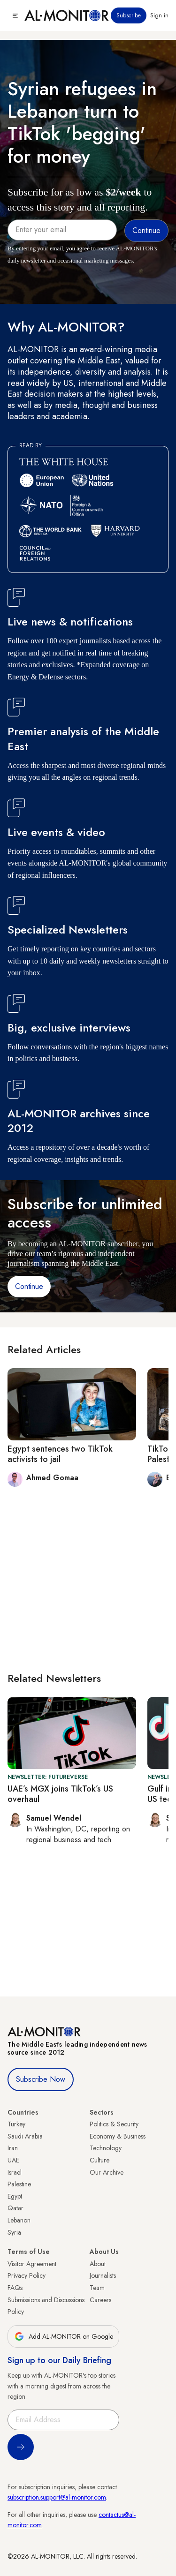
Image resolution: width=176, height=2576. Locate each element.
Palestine (19, 2184)
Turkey (16, 2124)
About (98, 2263)
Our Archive (106, 2172)
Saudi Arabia (25, 2136)
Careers (100, 2300)
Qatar (15, 2208)
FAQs (15, 2287)
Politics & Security (114, 2124)
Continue (29, 1286)
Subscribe (128, 15)
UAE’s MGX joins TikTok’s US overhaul (60, 1794)
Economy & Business (117, 2136)
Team (97, 2287)
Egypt (15, 2196)
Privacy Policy (27, 2275)
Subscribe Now (40, 2079)
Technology (106, 2148)
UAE (13, 2160)
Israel (15, 2172)
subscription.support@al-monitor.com (57, 2497)
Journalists (103, 2275)
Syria (14, 2232)
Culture (99, 2160)
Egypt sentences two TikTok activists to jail (60, 1454)
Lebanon (19, 2220)
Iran (13, 2148)
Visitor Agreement (32, 2263)
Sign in (159, 15)
